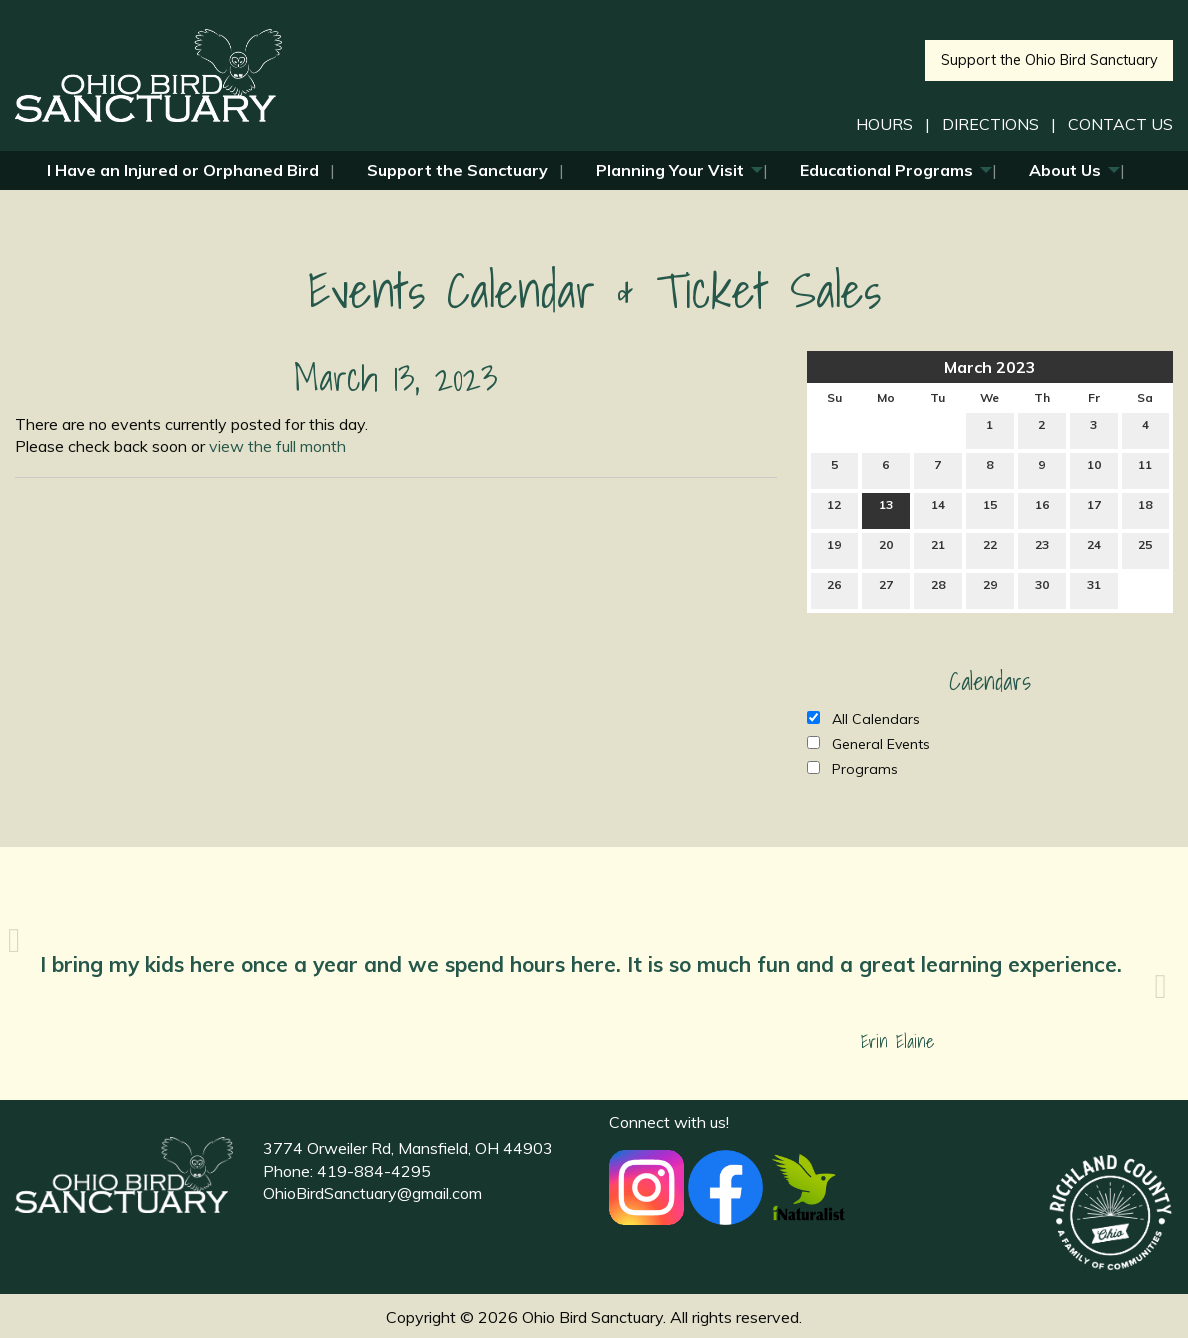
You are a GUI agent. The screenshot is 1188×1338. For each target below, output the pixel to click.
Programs (852, 769)
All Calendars (863, 719)
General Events (868, 744)
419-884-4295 (374, 1171)
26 (834, 589)
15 (990, 509)
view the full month (277, 446)
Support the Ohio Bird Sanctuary (1049, 60)
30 (1042, 589)
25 (1145, 549)
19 (834, 549)
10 (1094, 469)
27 (886, 589)
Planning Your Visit (670, 170)
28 (938, 589)
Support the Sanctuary (457, 170)
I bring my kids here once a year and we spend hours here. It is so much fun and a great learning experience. (584, 964)
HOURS (884, 124)
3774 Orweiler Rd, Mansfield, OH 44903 (408, 1148)
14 (938, 509)
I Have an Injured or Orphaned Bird (183, 170)
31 (1094, 589)
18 (1145, 509)
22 (990, 549)
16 (1042, 509)
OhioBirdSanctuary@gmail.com (372, 1193)
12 (834, 509)
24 (1094, 549)
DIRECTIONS (990, 124)
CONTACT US (1120, 124)
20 (886, 549)
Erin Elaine (898, 1041)
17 (1094, 509)
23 (1042, 549)
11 (1145, 469)
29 (990, 589)
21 (938, 549)
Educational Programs (886, 170)
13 (886, 509)
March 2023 (990, 367)
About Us (1065, 170)
